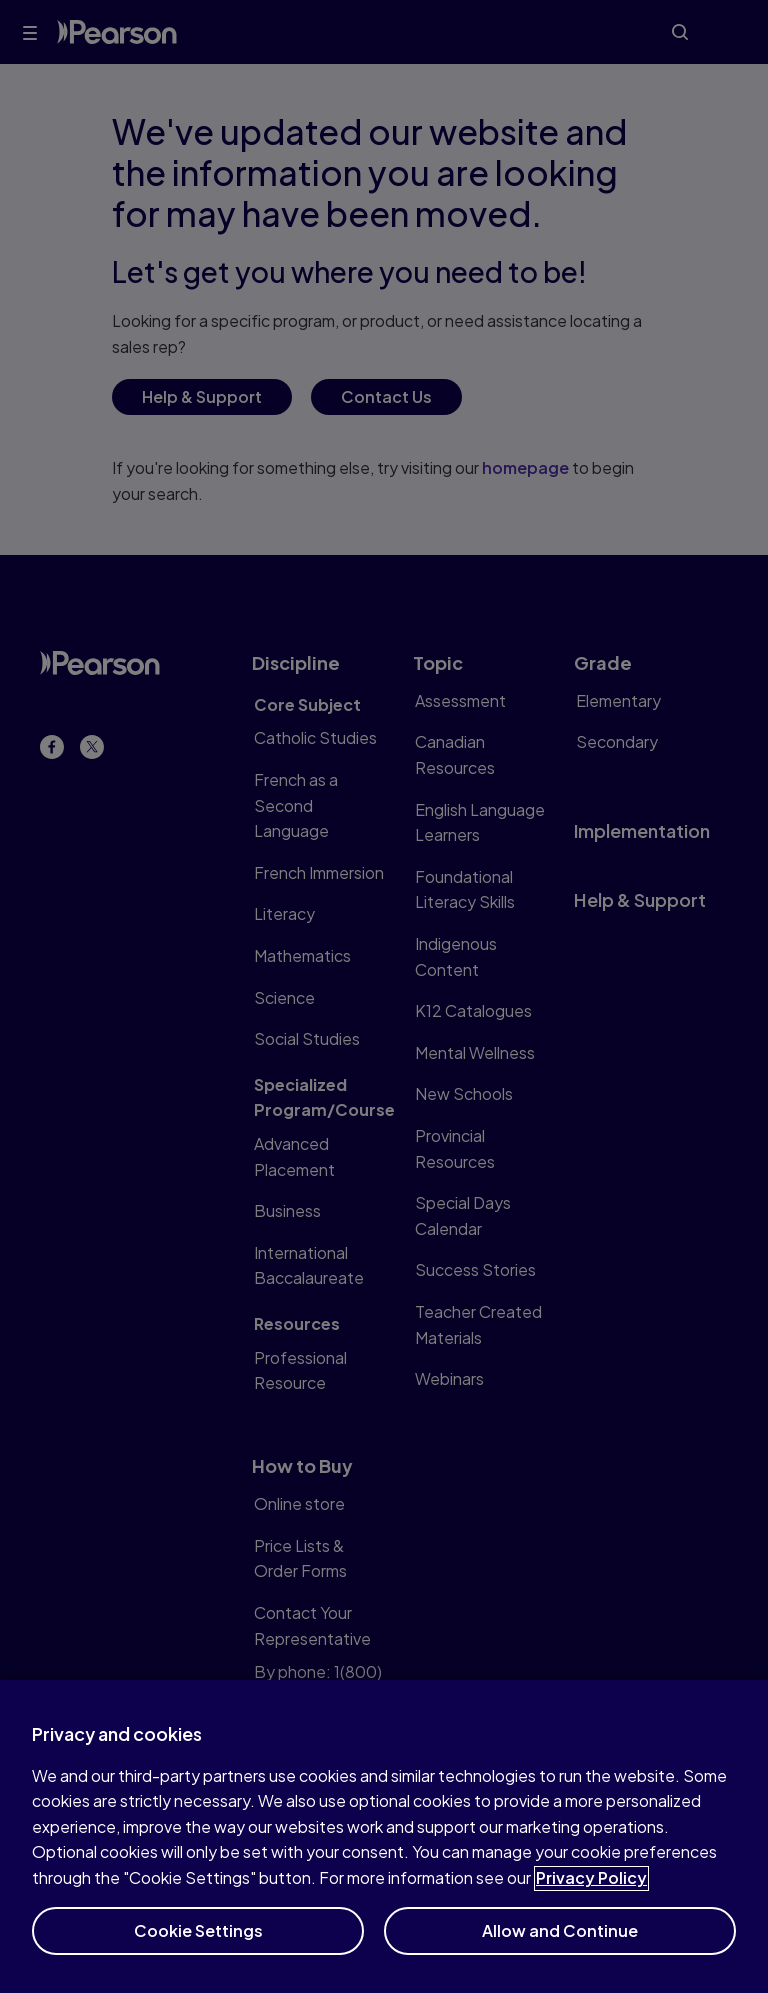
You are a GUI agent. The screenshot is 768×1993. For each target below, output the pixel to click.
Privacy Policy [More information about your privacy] (591, 1890)
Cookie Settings (198, 1942)
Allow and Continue (560, 1942)
